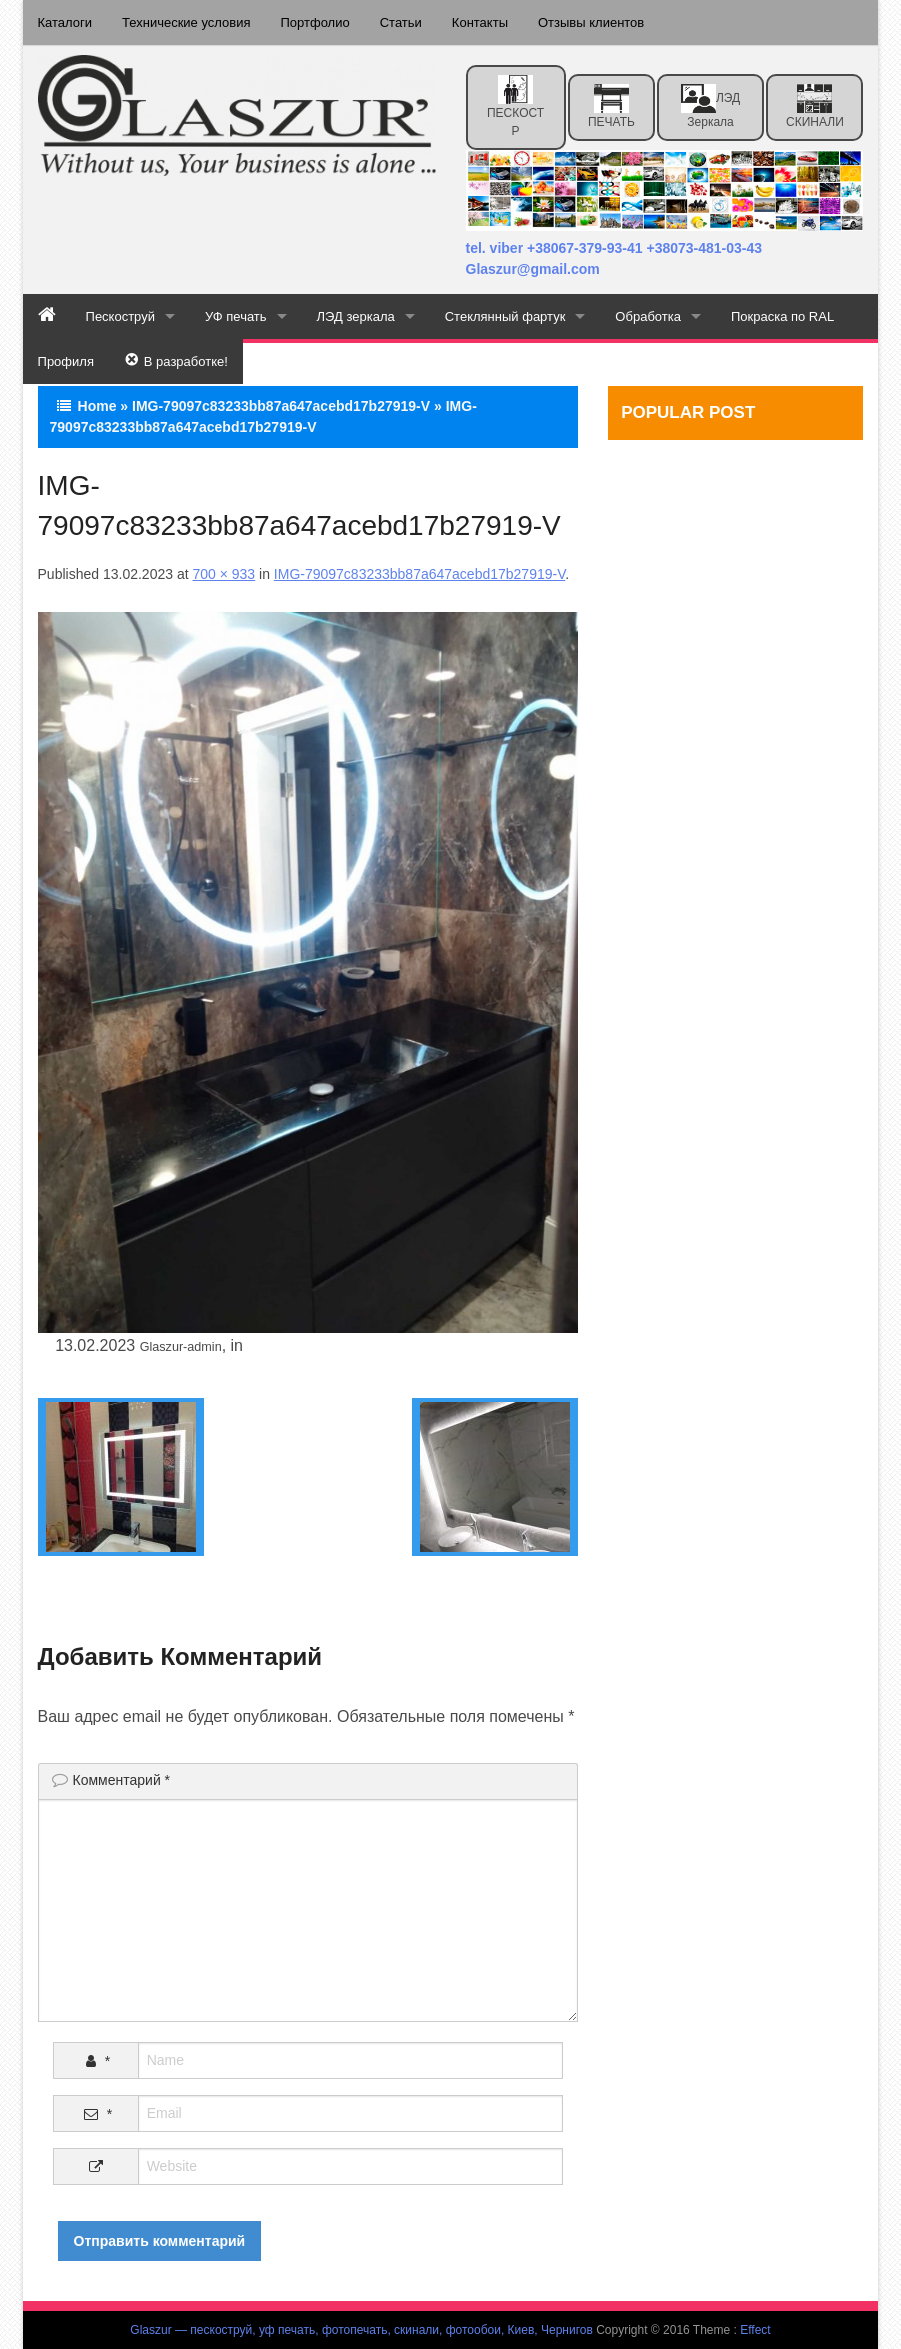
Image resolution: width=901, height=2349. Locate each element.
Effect (755, 2330)
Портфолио (314, 22)
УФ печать (236, 316)
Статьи (401, 22)
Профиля (66, 361)
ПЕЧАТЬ (611, 106)
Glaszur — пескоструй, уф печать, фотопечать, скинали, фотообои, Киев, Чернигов (361, 2330)
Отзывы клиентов (591, 22)
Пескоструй (120, 316)
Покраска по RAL (782, 316)
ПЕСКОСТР (515, 106)
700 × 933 (223, 574)
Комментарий (122, 1780)
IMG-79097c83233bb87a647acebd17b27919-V (281, 406)
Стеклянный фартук (505, 316)
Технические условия (186, 22)
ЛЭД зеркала (710, 106)
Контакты (480, 22)
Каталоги (65, 22)
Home (97, 406)
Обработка (648, 316)
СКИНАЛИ (815, 106)
